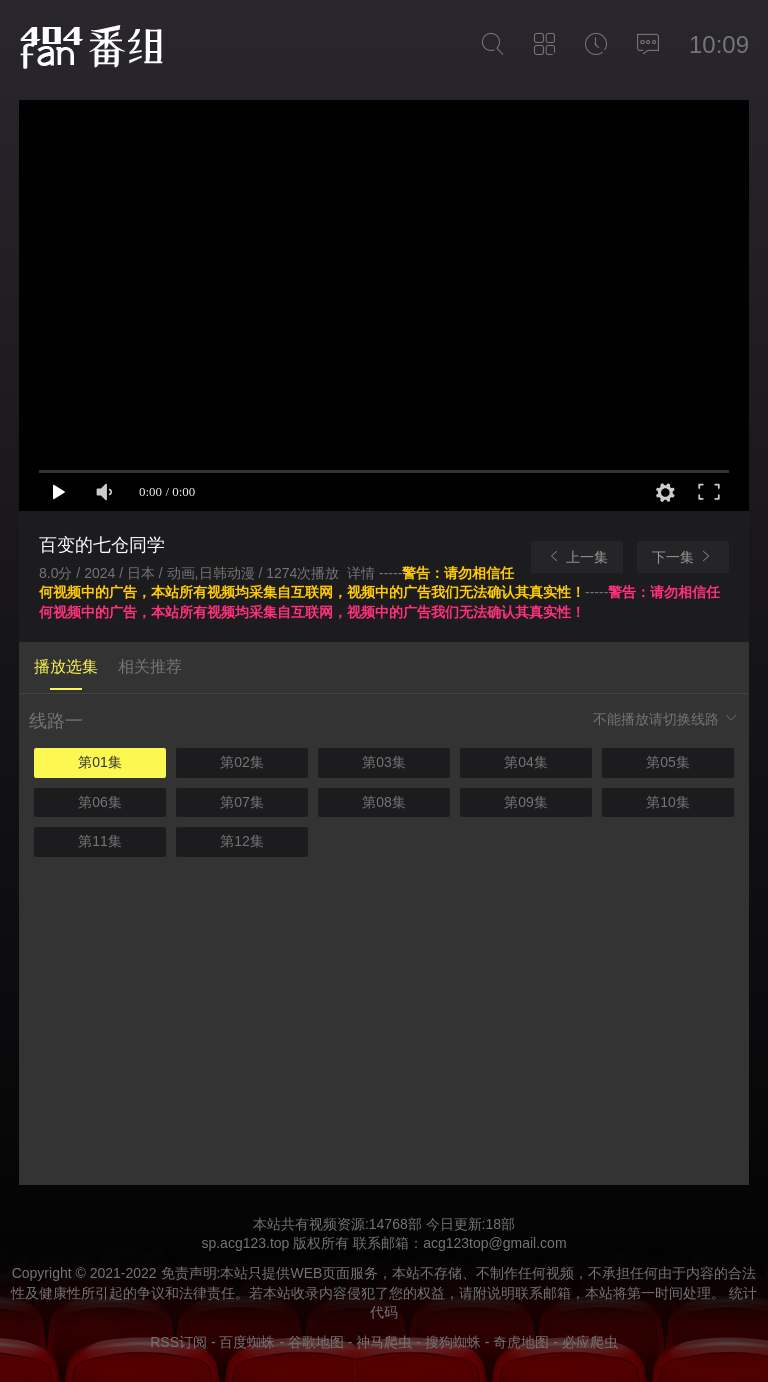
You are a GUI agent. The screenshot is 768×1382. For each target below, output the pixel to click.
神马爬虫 (384, 1342)
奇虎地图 (521, 1342)
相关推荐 (150, 666)
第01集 (100, 762)
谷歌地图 (316, 1342)
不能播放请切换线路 (666, 718)
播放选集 (66, 666)
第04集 (526, 762)
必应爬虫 (590, 1342)
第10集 (668, 802)
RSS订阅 (178, 1342)
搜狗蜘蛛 (453, 1342)
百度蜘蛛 (247, 1342)
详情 (363, 573)
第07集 (242, 802)
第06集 (100, 802)
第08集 (384, 802)
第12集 (242, 841)
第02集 (242, 762)
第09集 (526, 802)
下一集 (683, 556)
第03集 (384, 762)
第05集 (668, 762)
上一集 (577, 556)
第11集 (100, 841)
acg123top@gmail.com (494, 1243)
